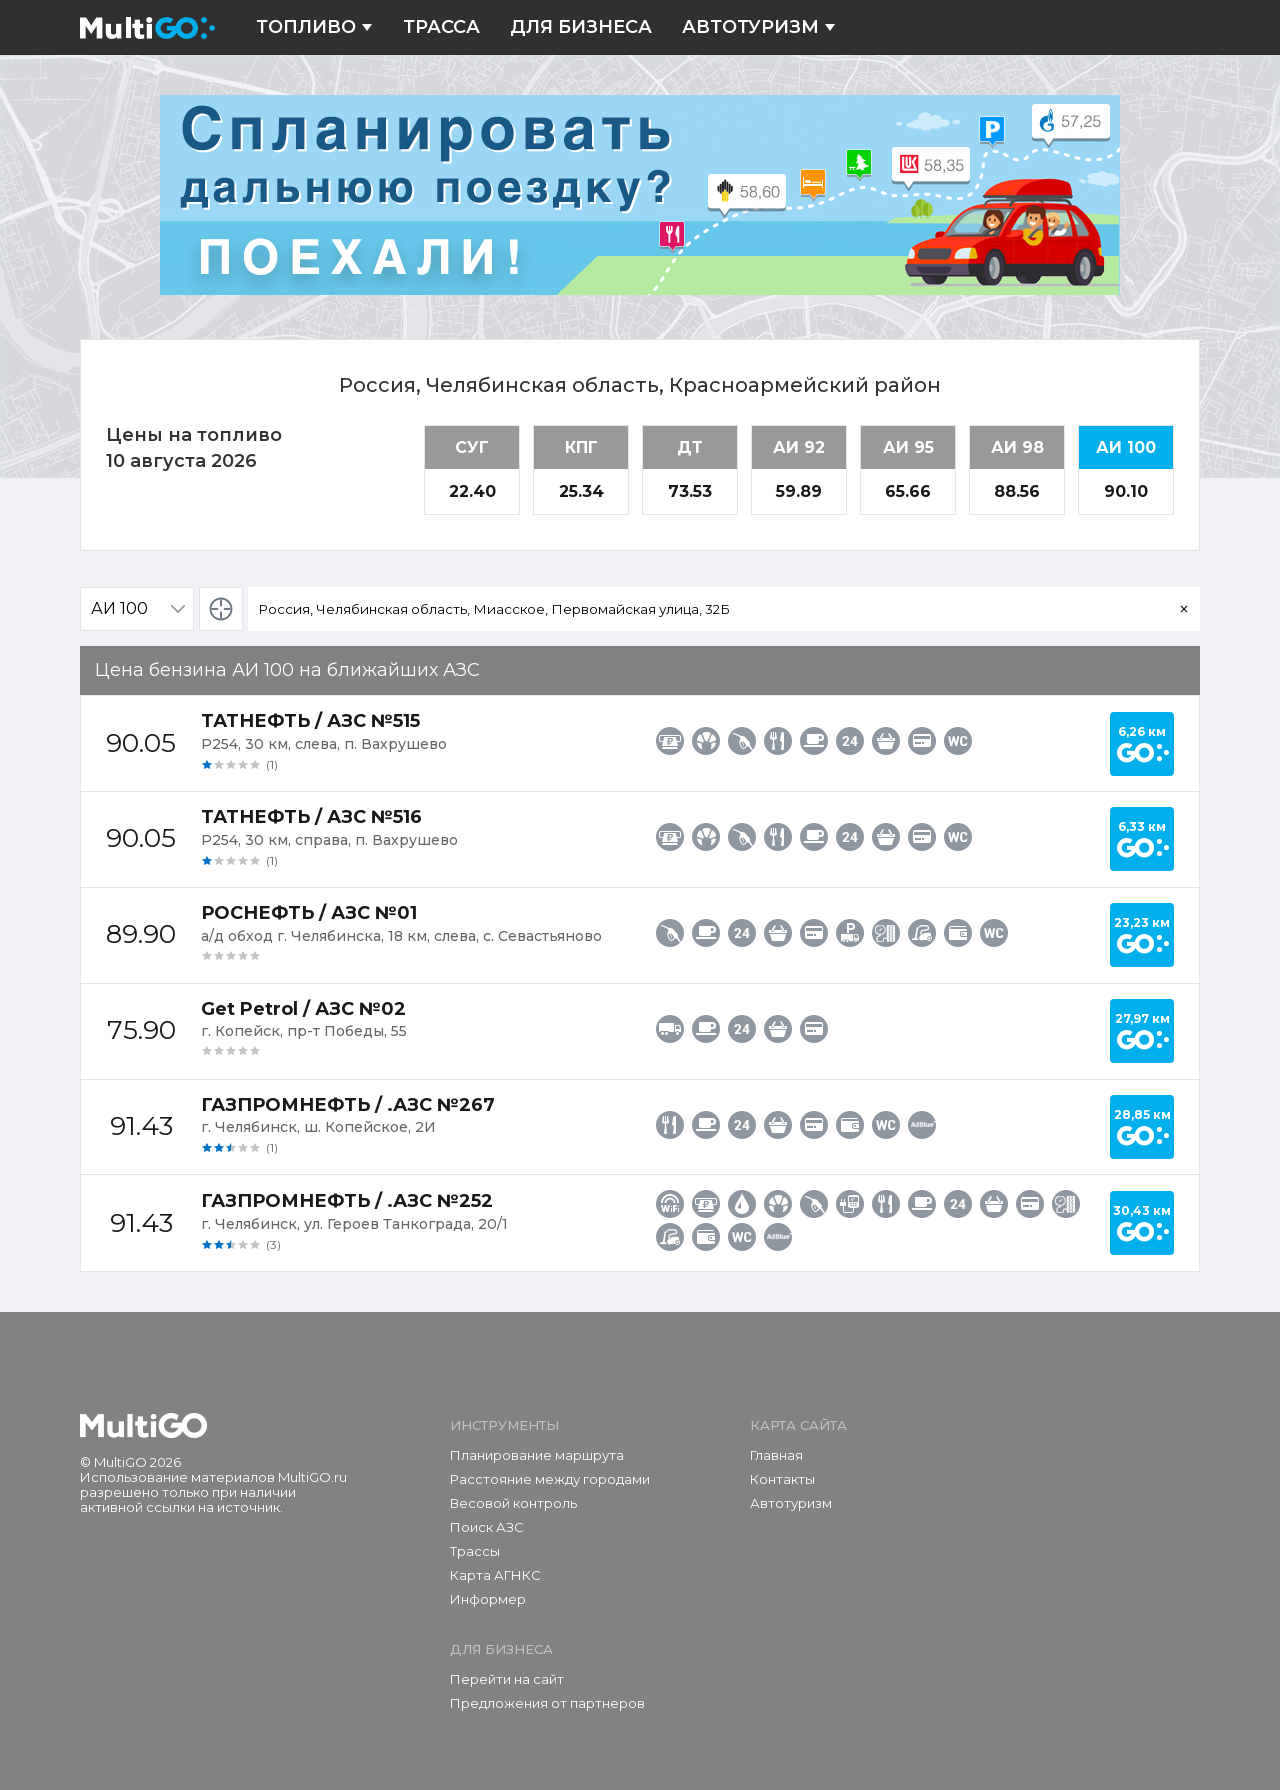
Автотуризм (759, 27)
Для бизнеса (581, 27)
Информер (488, 1599)
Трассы (475, 1551)
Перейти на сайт (507, 1679)
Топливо (314, 27)
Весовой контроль (513, 1503)
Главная (776, 1455)
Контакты (782, 1479)
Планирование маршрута (537, 1455)
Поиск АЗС (487, 1527)
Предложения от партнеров (547, 1703)
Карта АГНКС (495, 1575)
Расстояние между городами (550, 1479)
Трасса (441, 27)
